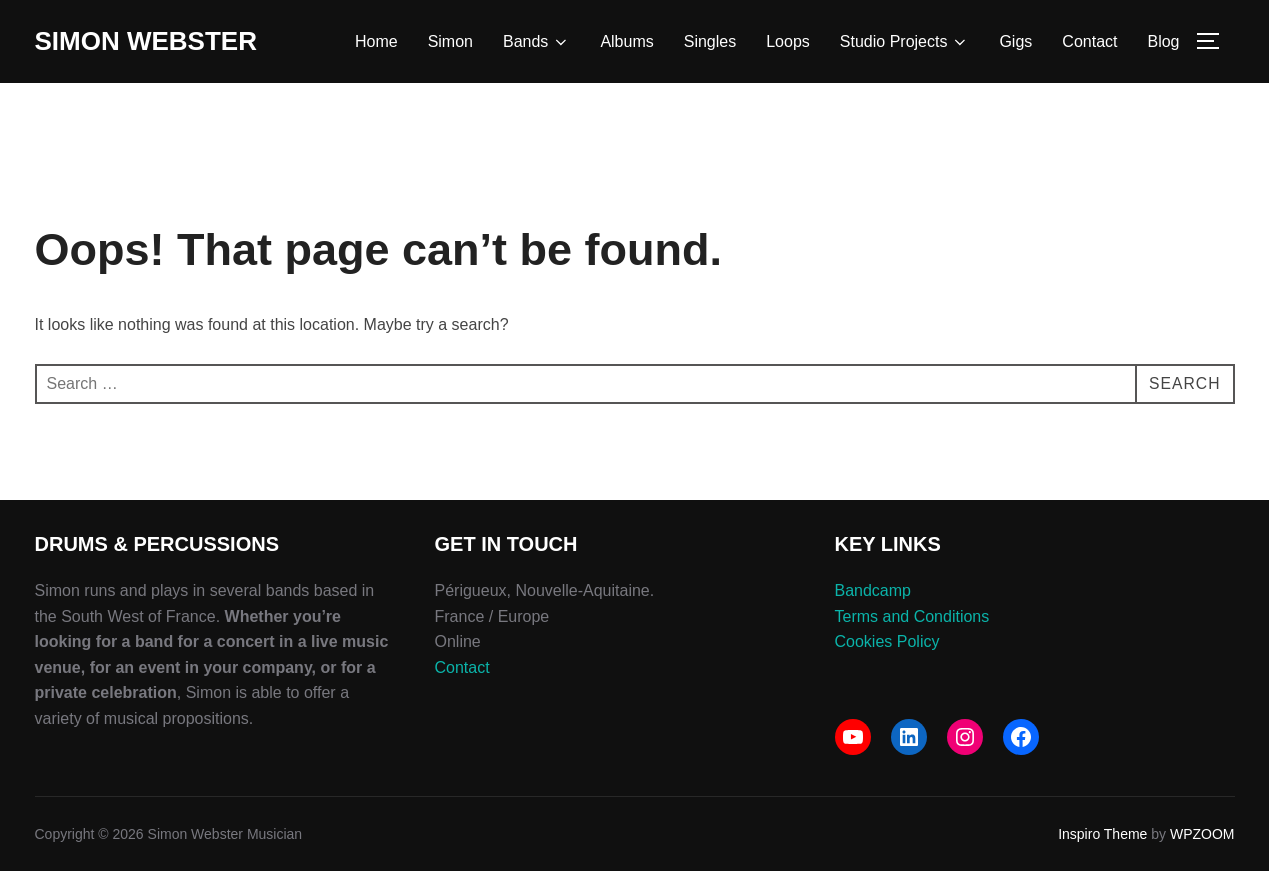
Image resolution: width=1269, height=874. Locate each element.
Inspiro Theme (1102, 837)
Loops (788, 41)
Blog (1163, 41)
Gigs (1015, 41)
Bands (536, 42)
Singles (710, 41)
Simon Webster (146, 41)
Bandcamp (873, 593)
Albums (626, 41)
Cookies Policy (887, 644)
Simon (450, 41)
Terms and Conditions (912, 618)
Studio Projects (905, 42)
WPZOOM (1202, 837)
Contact (1089, 41)
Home (376, 41)
